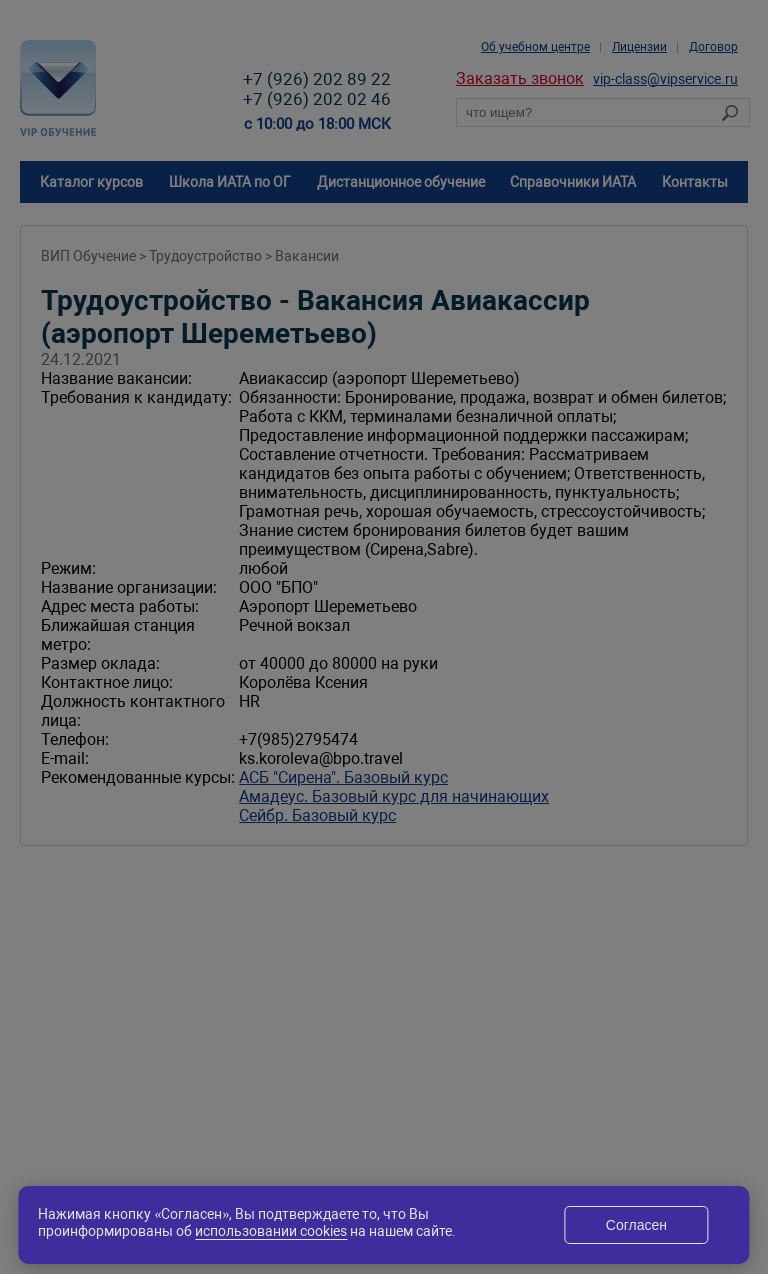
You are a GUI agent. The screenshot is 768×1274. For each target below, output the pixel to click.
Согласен (636, 1225)
